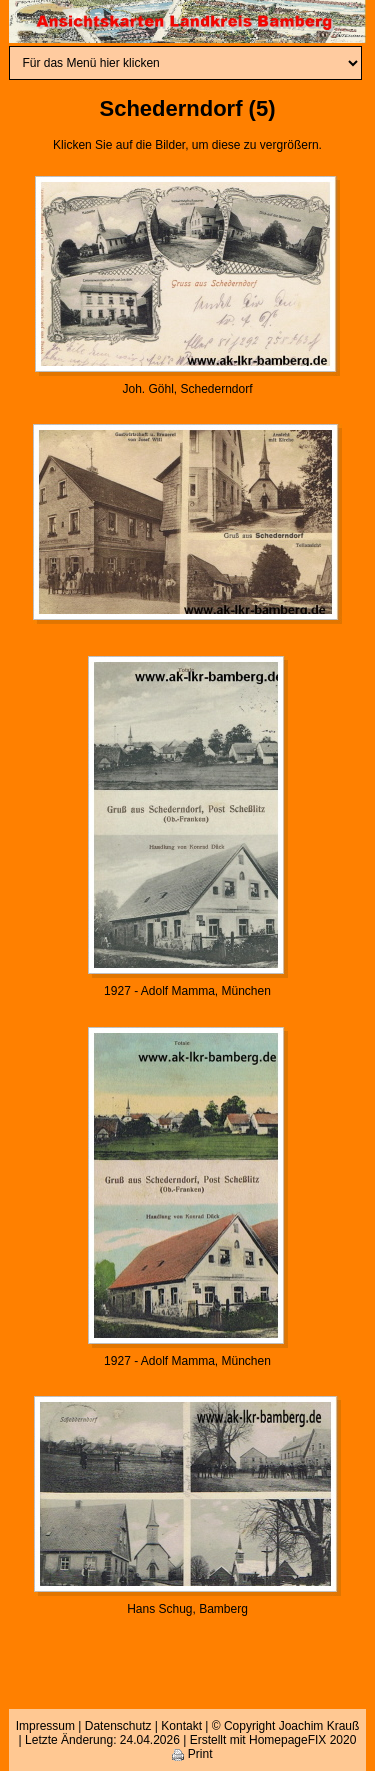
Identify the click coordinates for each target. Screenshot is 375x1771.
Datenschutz (118, 1726)
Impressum (45, 1726)
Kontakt (181, 1726)
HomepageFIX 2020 (302, 1740)
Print (192, 1754)
